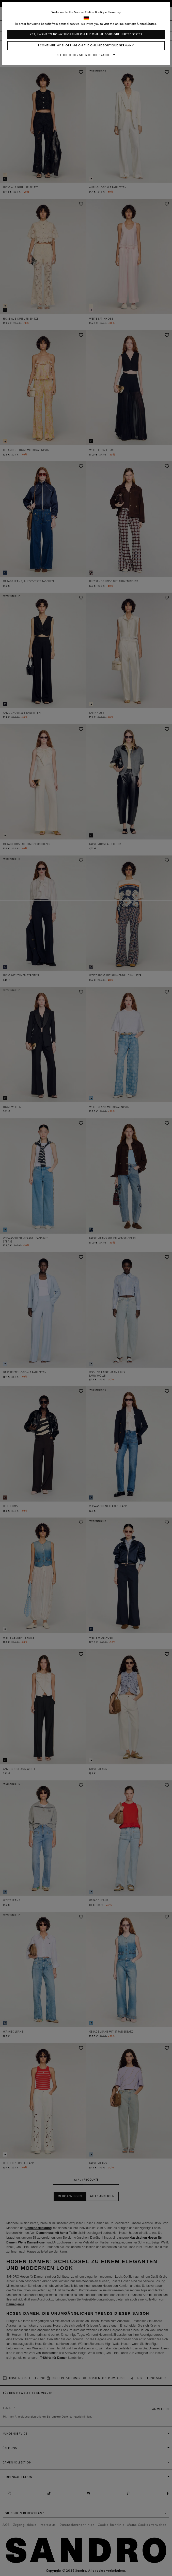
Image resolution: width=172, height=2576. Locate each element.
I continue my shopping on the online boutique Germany (86, 45)
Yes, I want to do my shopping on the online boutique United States (86, 34)
